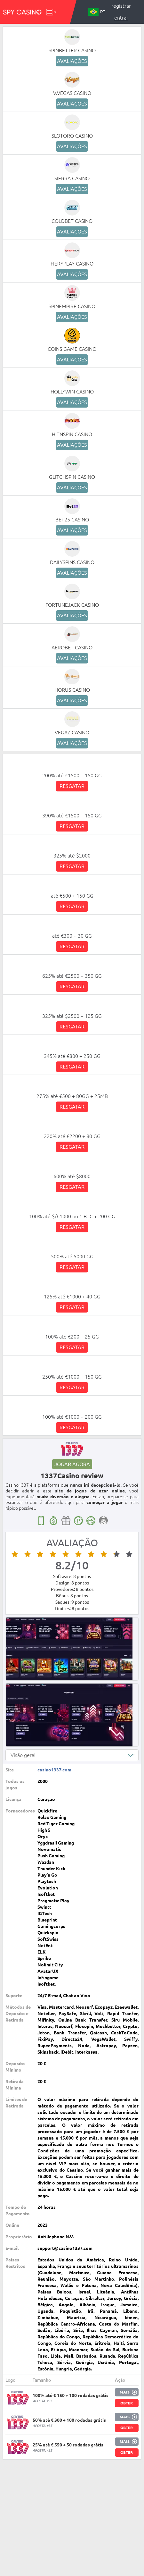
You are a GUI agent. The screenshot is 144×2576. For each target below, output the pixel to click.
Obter (126, 2403)
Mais (125, 2392)
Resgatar (72, 786)
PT (96, 12)
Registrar (121, 6)
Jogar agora (72, 1464)
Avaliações (72, 61)
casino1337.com (54, 1769)
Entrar (121, 18)
